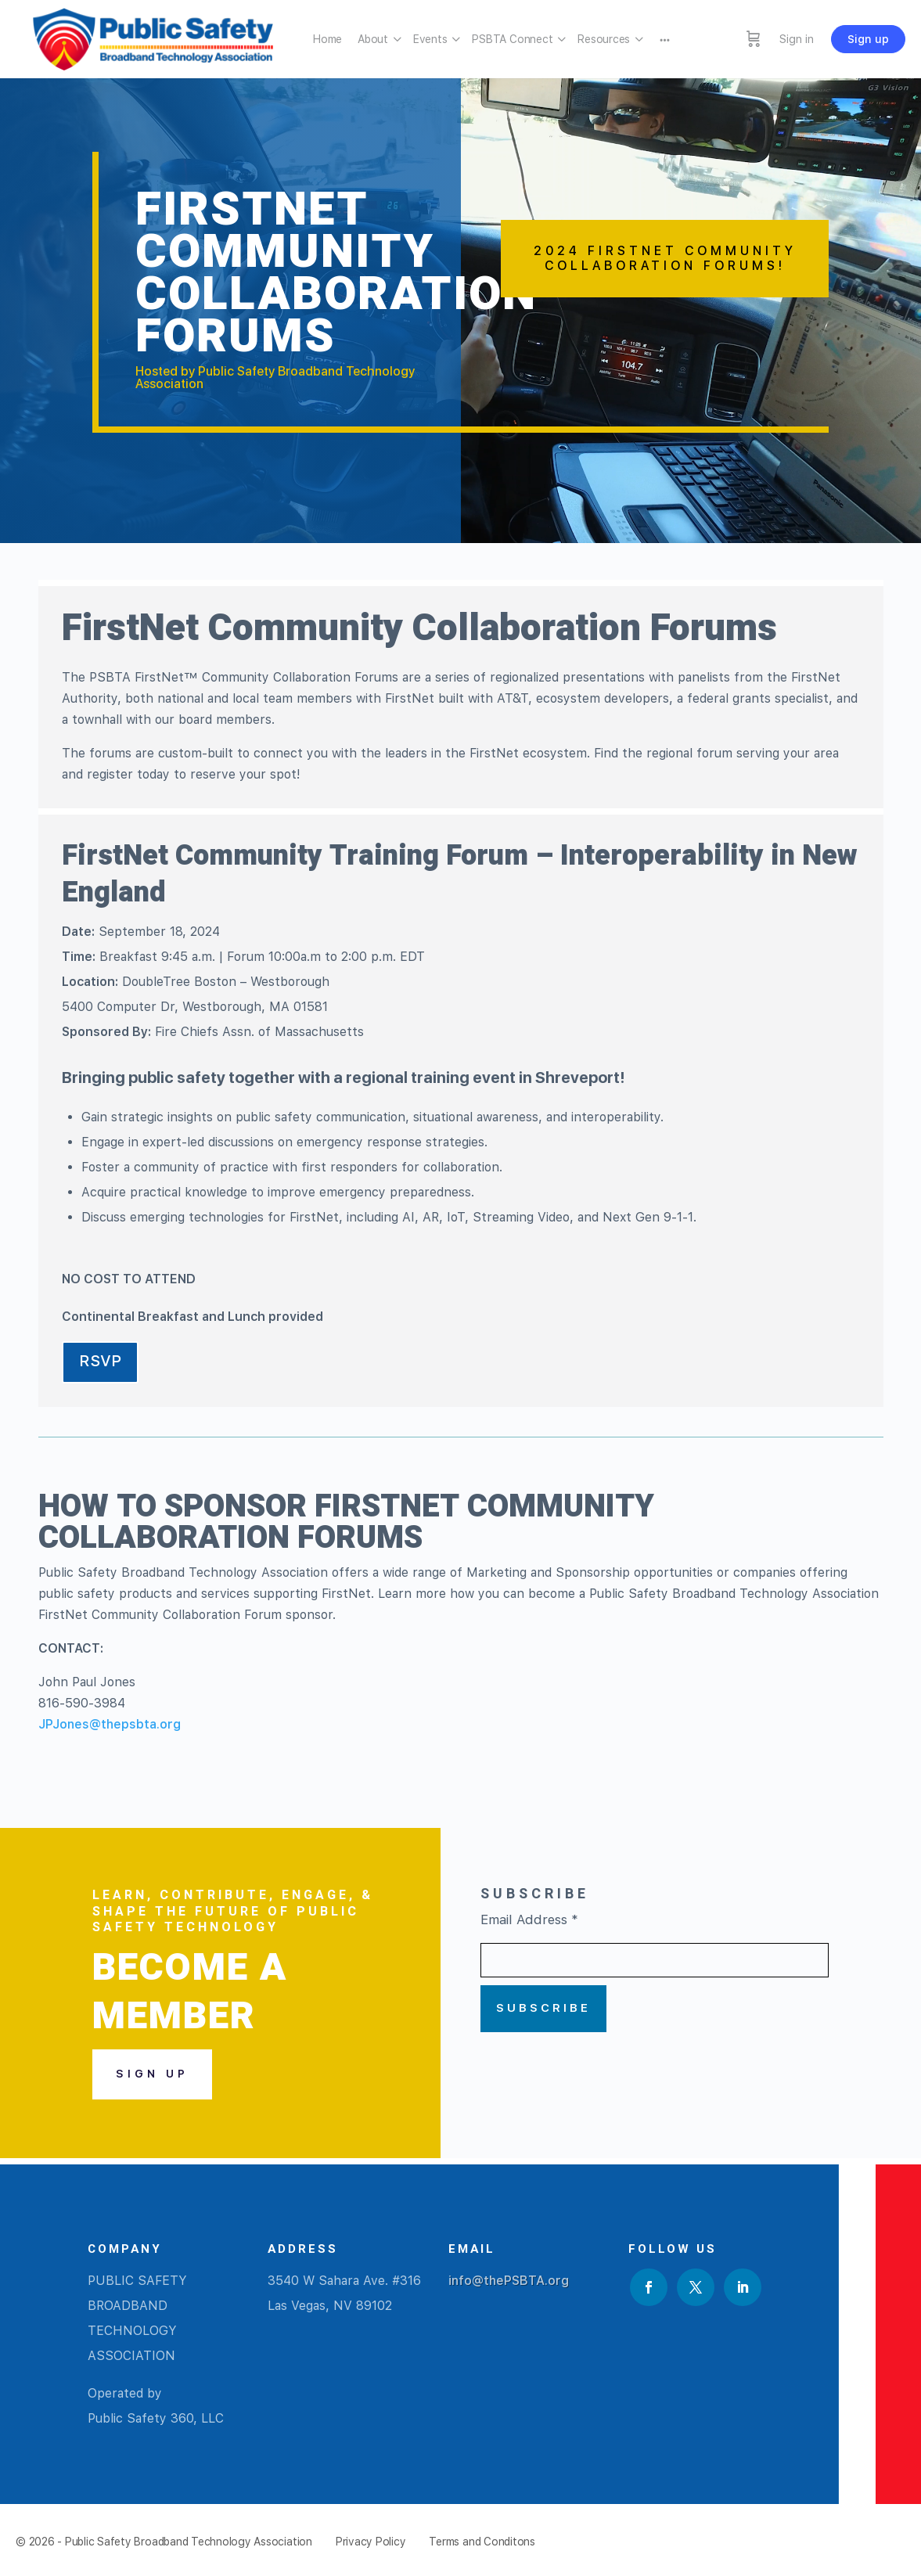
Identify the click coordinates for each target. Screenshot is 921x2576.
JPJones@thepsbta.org (109, 1724)
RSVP (100, 1360)
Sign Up (152, 2073)
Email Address (529, 1919)
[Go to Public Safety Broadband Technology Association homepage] (153, 37)
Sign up (868, 39)
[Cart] (753, 39)
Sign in (796, 39)
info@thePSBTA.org (508, 2280)
